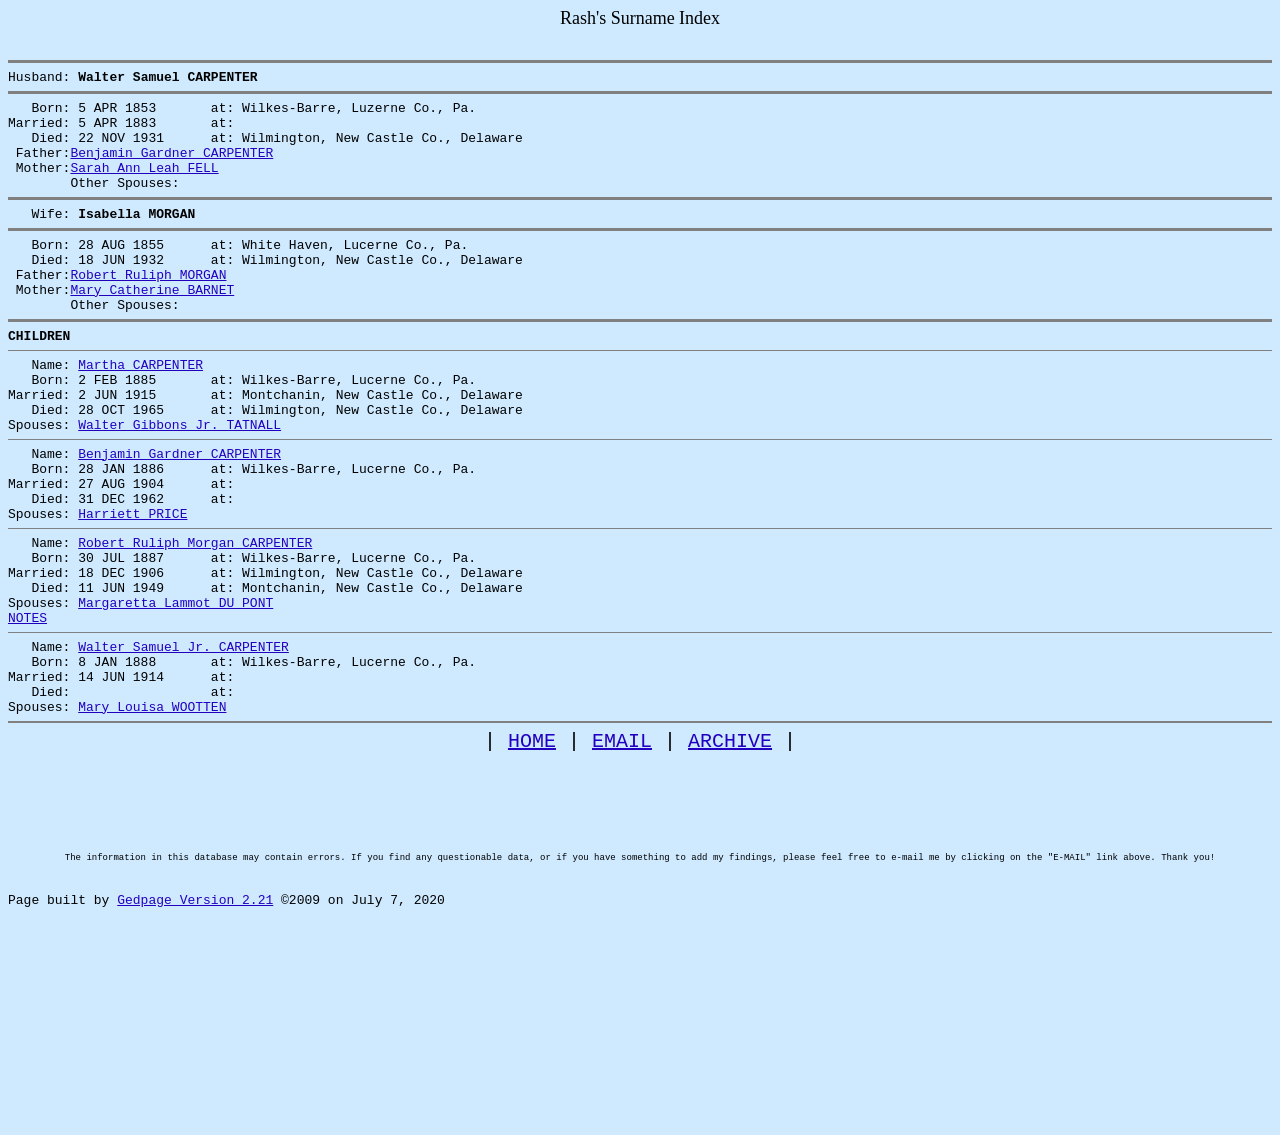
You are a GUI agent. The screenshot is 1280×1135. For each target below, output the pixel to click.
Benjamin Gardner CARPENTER (171, 167)
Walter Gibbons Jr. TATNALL (179, 481)
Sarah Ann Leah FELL (144, 185)
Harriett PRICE (132, 585)
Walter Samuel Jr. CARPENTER (183, 739)
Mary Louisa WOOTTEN (152, 811)
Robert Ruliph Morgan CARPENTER (195, 617)
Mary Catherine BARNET (152, 325)
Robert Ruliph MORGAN (148, 307)
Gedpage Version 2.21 (195, 1041)
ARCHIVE (730, 848)
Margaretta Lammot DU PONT (175, 689)
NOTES (27, 707)
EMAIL (622, 848)
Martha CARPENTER (140, 409)
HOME (532, 848)
